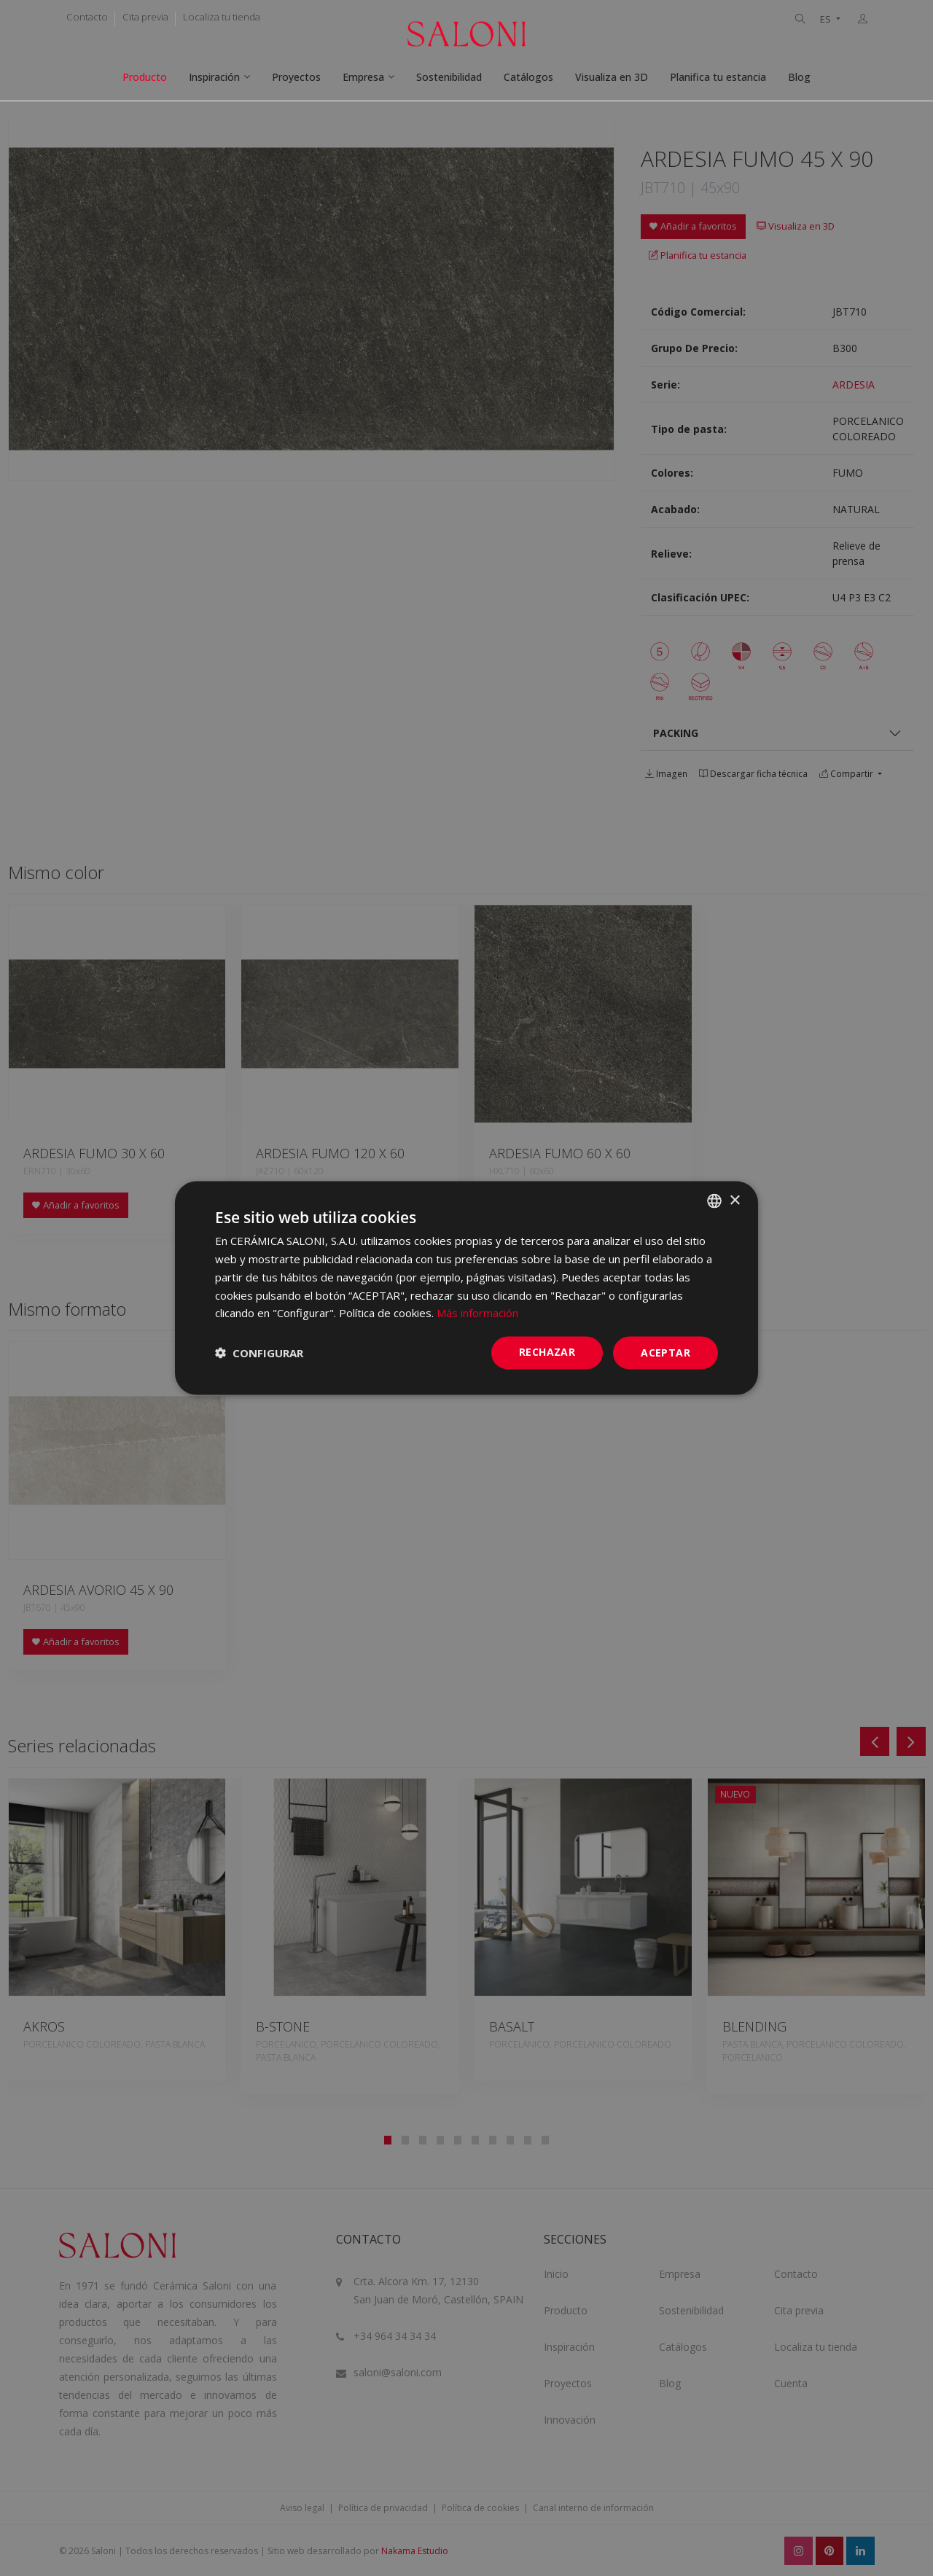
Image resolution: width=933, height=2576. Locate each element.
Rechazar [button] (547, 1352)
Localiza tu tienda (221, 16)
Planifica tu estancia (718, 77)
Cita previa (145, 16)
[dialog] (466, 1288)
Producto (144, 77)
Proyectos (296, 77)
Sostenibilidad (449, 77)
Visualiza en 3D (611, 77)
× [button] (734, 1200)
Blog (799, 77)
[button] (259, 1352)
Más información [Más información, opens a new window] (477, 1312)
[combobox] (714, 1201)
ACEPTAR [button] (665, 1352)
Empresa (363, 77)
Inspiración (214, 77)
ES (826, 19)
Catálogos (528, 77)
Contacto (87, 16)
